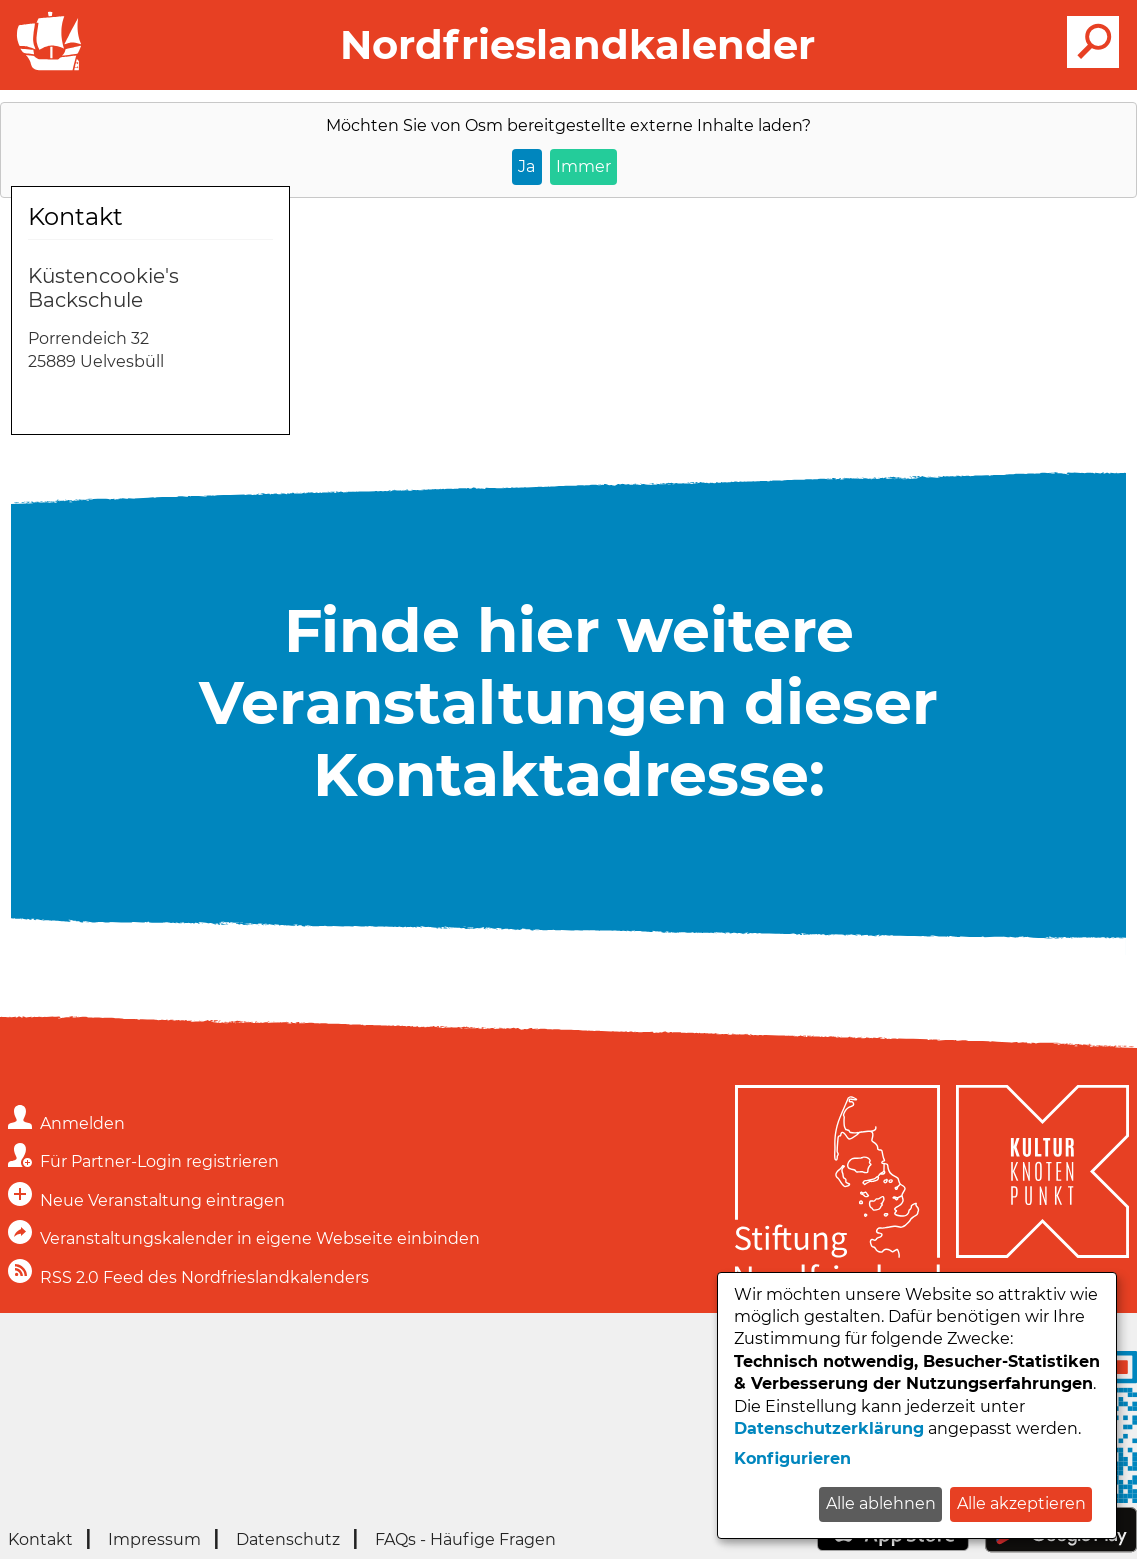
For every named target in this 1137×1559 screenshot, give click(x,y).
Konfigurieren (792, 1458)
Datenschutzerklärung (829, 1428)
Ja (526, 166)
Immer (583, 166)
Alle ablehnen (881, 1503)
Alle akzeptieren (1021, 1503)
